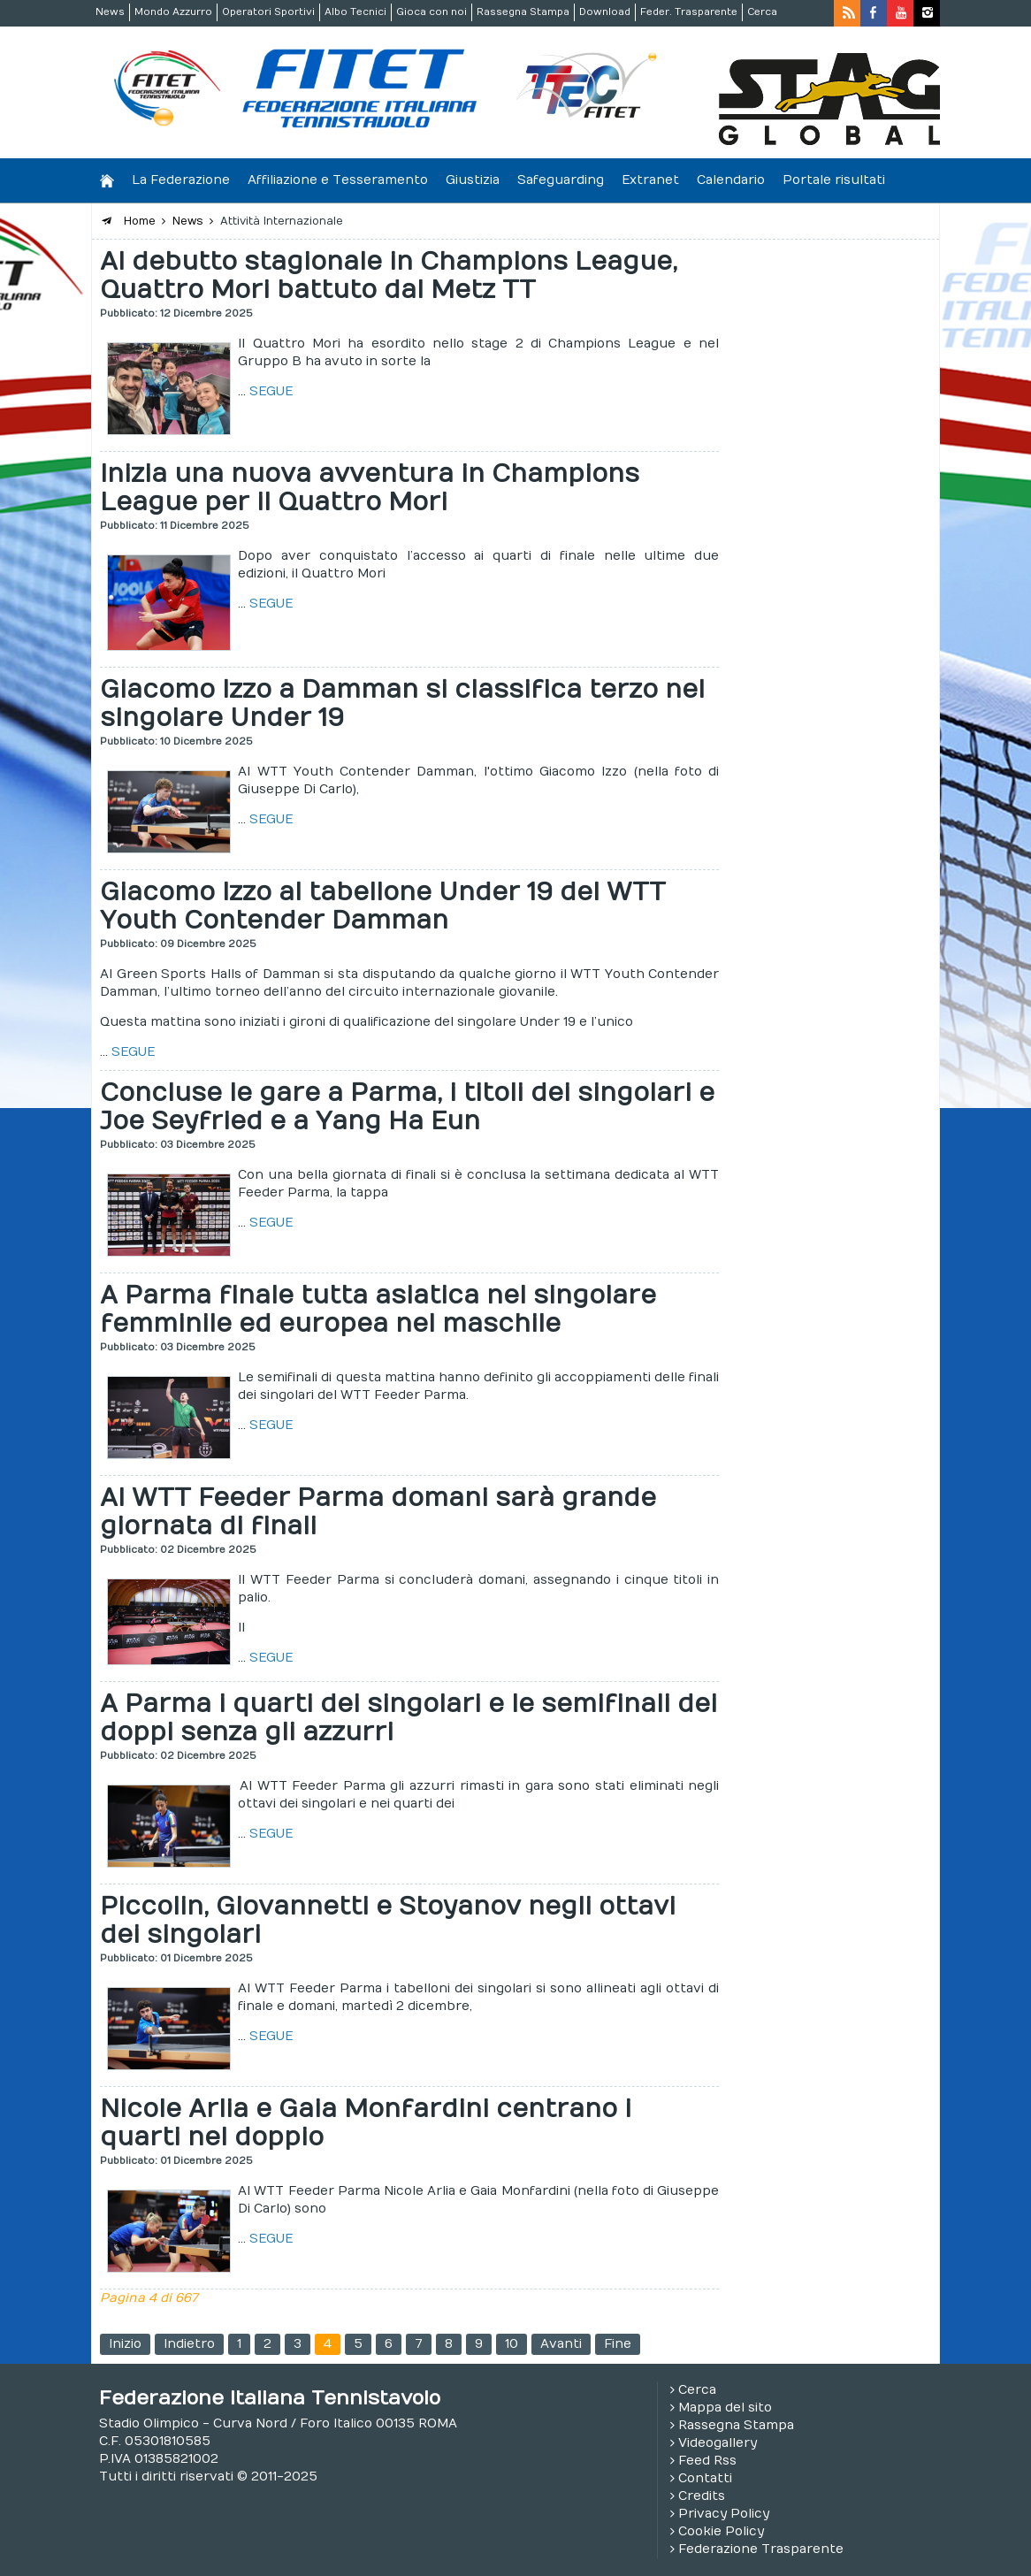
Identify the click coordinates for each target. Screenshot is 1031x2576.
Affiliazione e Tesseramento (338, 179)
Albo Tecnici (355, 12)
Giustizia (473, 179)
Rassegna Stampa (523, 12)
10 (511, 2343)
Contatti (705, 2478)
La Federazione (181, 179)
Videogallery (717, 2442)
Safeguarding (560, 179)
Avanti (561, 2343)
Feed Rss (707, 2460)
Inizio (125, 2343)
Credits (701, 2495)
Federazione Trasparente (761, 2549)
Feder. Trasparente (688, 12)
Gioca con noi (431, 12)
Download (604, 12)
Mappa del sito (725, 2407)
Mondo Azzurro (173, 12)
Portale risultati (834, 179)
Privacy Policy (723, 2513)
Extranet (650, 179)
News (110, 12)
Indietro (189, 2343)
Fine (617, 2343)
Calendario (731, 179)
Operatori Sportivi (268, 12)
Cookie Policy (721, 2531)
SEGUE (271, 391)
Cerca (762, 12)
